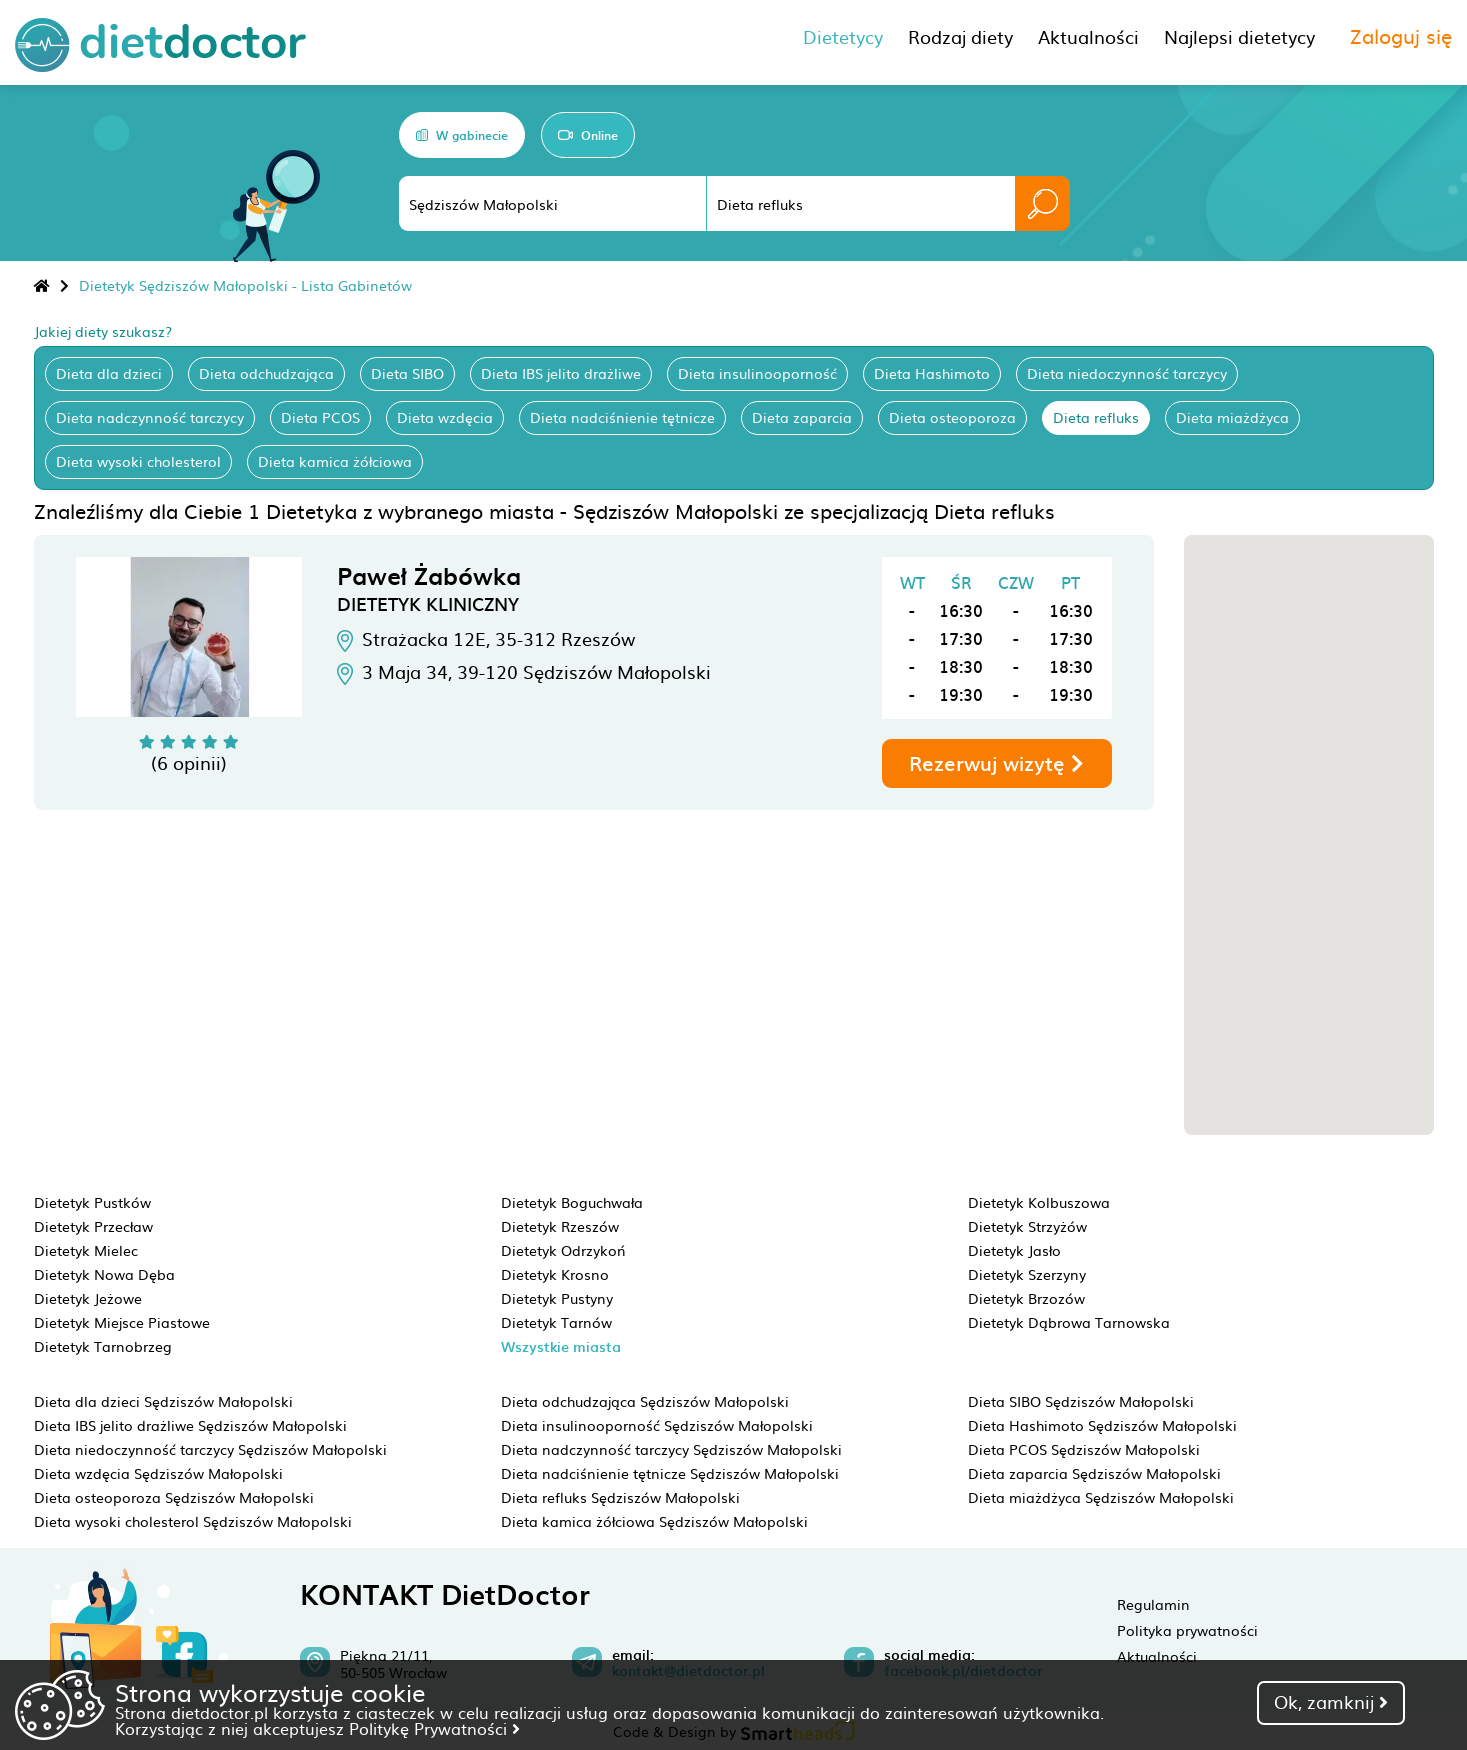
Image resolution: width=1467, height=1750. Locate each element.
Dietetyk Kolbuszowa (1039, 1202)
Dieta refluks (1096, 417)
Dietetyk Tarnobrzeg (103, 1346)
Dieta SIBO (407, 373)
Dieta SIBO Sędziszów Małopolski (1081, 1401)
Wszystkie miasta (561, 1346)
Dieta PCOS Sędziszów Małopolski (1084, 1449)
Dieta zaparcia (802, 417)
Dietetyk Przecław (93, 1226)
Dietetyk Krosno (555, 1274)
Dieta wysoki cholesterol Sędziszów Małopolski (193, 1521)
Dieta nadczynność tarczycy (150, 417)
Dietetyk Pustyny (557, 1298)
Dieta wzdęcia (445, 417)
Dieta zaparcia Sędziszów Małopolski (1094, 1473)
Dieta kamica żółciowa (335, 461)
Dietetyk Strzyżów (1027, 1226)
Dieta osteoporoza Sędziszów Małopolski (174, 1497)
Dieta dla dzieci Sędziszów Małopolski (163, 1401)
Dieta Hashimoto (932, 373)
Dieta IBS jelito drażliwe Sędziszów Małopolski (190, 1425)
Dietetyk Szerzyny (1027, 1274)
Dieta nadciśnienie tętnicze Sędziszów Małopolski (670, 1473)
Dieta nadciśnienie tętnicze (622, 417)
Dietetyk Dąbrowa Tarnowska (1069, 1322)
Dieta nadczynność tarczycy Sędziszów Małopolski (671, 1449)
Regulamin (1153, 1604)
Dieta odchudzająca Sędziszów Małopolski (645, 1401)
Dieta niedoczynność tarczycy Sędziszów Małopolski (210, 1449)
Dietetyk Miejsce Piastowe (122, 1322)
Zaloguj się (1401, 35)
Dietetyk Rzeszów (560, 1226)
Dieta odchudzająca (266, 373)
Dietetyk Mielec (86, 1250)
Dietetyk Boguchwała (572, 1202)
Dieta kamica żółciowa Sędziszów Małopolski (654, 1521)
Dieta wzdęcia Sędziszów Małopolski (158, 1473)
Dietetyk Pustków (92, 1202)
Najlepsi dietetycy (1239, 36)
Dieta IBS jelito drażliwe (561, 373)
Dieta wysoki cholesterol (138, 461)
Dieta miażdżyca (1232, 417)
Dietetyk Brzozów (1026, 1298)
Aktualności (1157, 1656)
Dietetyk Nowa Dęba (104, 1274)
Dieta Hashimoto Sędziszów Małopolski (1102, 1425)
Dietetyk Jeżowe (88, 1298)
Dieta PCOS (320, 417)
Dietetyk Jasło (1014, 1250)
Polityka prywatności (1187, 1630)
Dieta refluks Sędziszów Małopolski (620, 1497)
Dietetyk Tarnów (556, 1322)
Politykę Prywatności (434, 1728)
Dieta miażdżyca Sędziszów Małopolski (1101, 1497)
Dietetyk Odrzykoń (563, 1250)
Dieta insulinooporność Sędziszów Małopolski (657, 1425)
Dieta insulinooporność (757, 373)
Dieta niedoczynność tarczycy (1127, 373)
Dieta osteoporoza (952, 417)
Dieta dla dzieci (109, 373)
